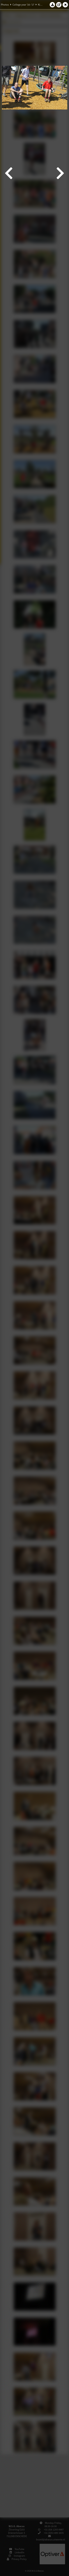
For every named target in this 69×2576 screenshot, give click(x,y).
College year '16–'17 (23, 4)
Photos (5, 4)
